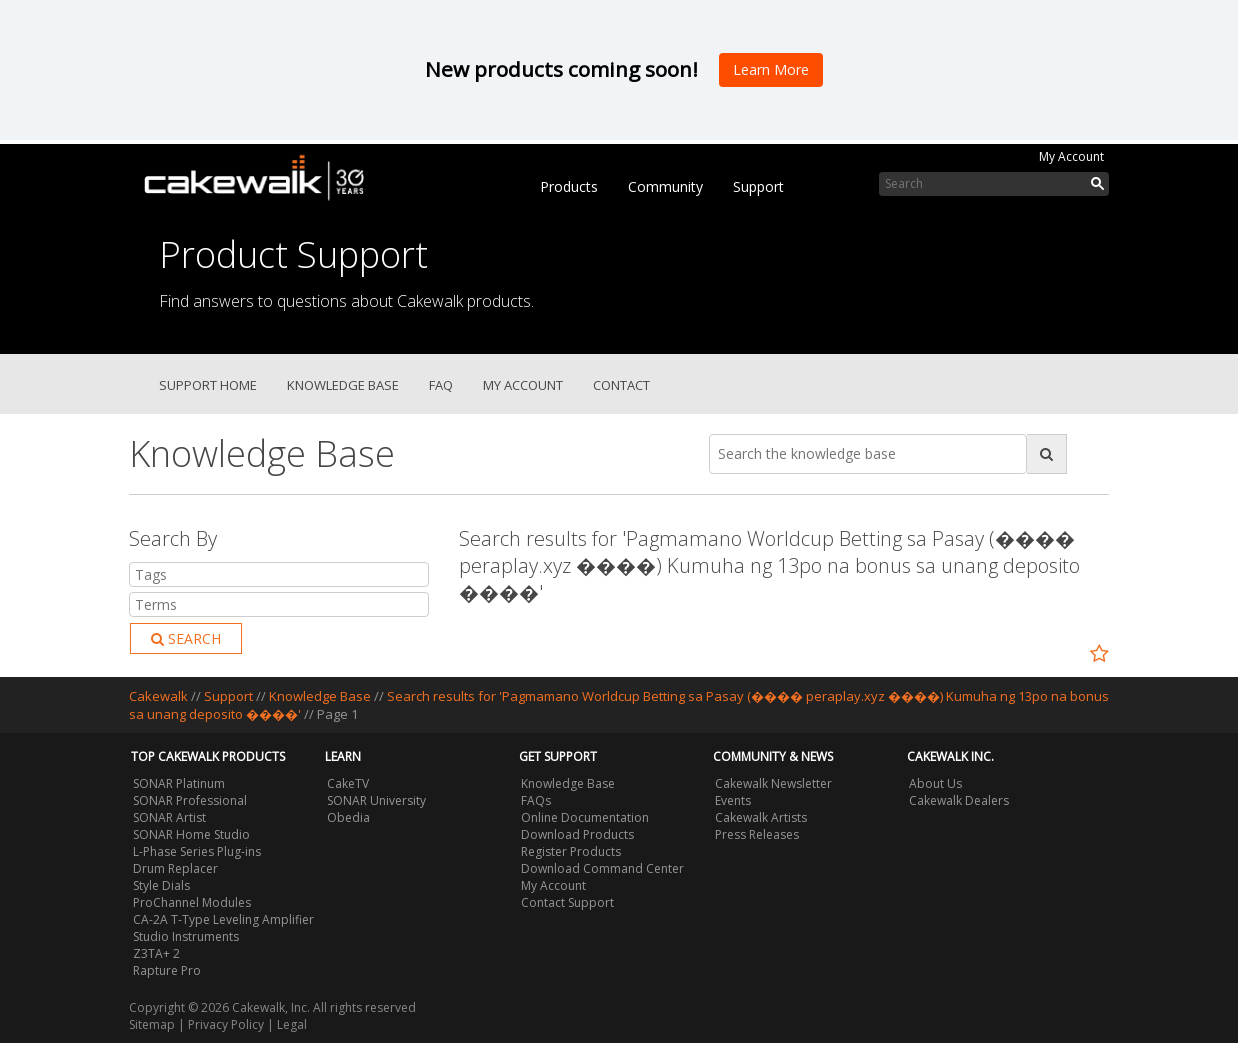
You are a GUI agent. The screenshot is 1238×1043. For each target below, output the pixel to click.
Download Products (577, 834)
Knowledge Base (343, 385)
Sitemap (152, 1024)
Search (186, 638)
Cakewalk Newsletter (773, 783)
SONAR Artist (169, 817)
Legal (292, 1024)
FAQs (536, 800)
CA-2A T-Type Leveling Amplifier (223, 919)
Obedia (348, 817)
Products (569, 186)
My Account (1071, 156)
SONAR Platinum (179, 783)
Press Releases (757, 834)
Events (733, 800)
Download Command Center (602, 868)
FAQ (441, 385)
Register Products (571, 851)
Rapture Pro (167, 970)
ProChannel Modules (192, 902)
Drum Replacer (175, 868)
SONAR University (376, 800)
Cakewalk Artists (761, 817)
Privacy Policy (226, 1024)
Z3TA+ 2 (156, 953)
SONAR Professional (190, 800)
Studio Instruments (186, 936)
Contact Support (567, 902)
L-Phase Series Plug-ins (197, 851)
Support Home (208, 385)
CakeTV (348, 783)
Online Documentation (585, 817)
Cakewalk (158, 696)
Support (758, 186)
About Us (935, 783)
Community (665, 186)
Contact (621, 385)
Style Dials (161, 885)
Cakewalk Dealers (959, 800)
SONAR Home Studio (191, 834)
